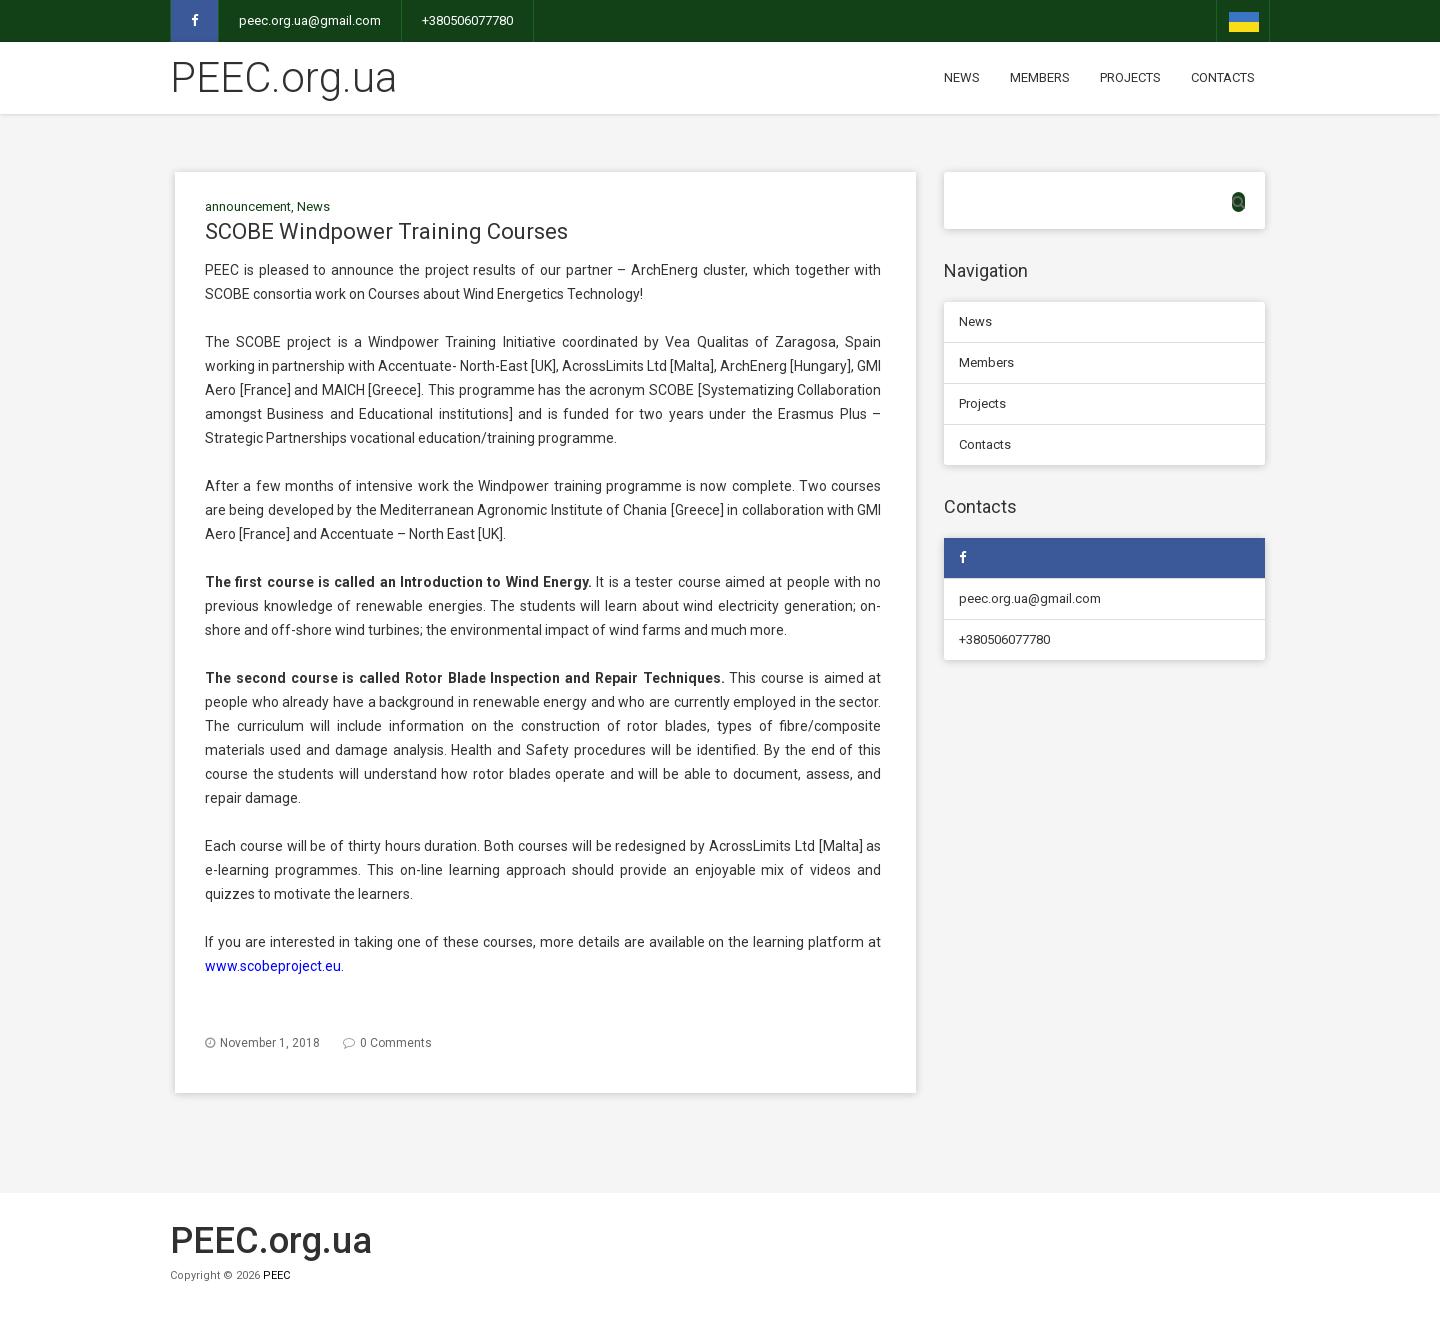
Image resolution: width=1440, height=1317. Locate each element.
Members (1040, 77)
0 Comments (396, 1043)
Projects (1130, 77)
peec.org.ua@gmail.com (310, 20)
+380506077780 (467, 20)
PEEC (276, 1275)
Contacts (1223, 77)
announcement (248, 206)
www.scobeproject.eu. (274, 966)
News (962, 77)
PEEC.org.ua (283, 77)
